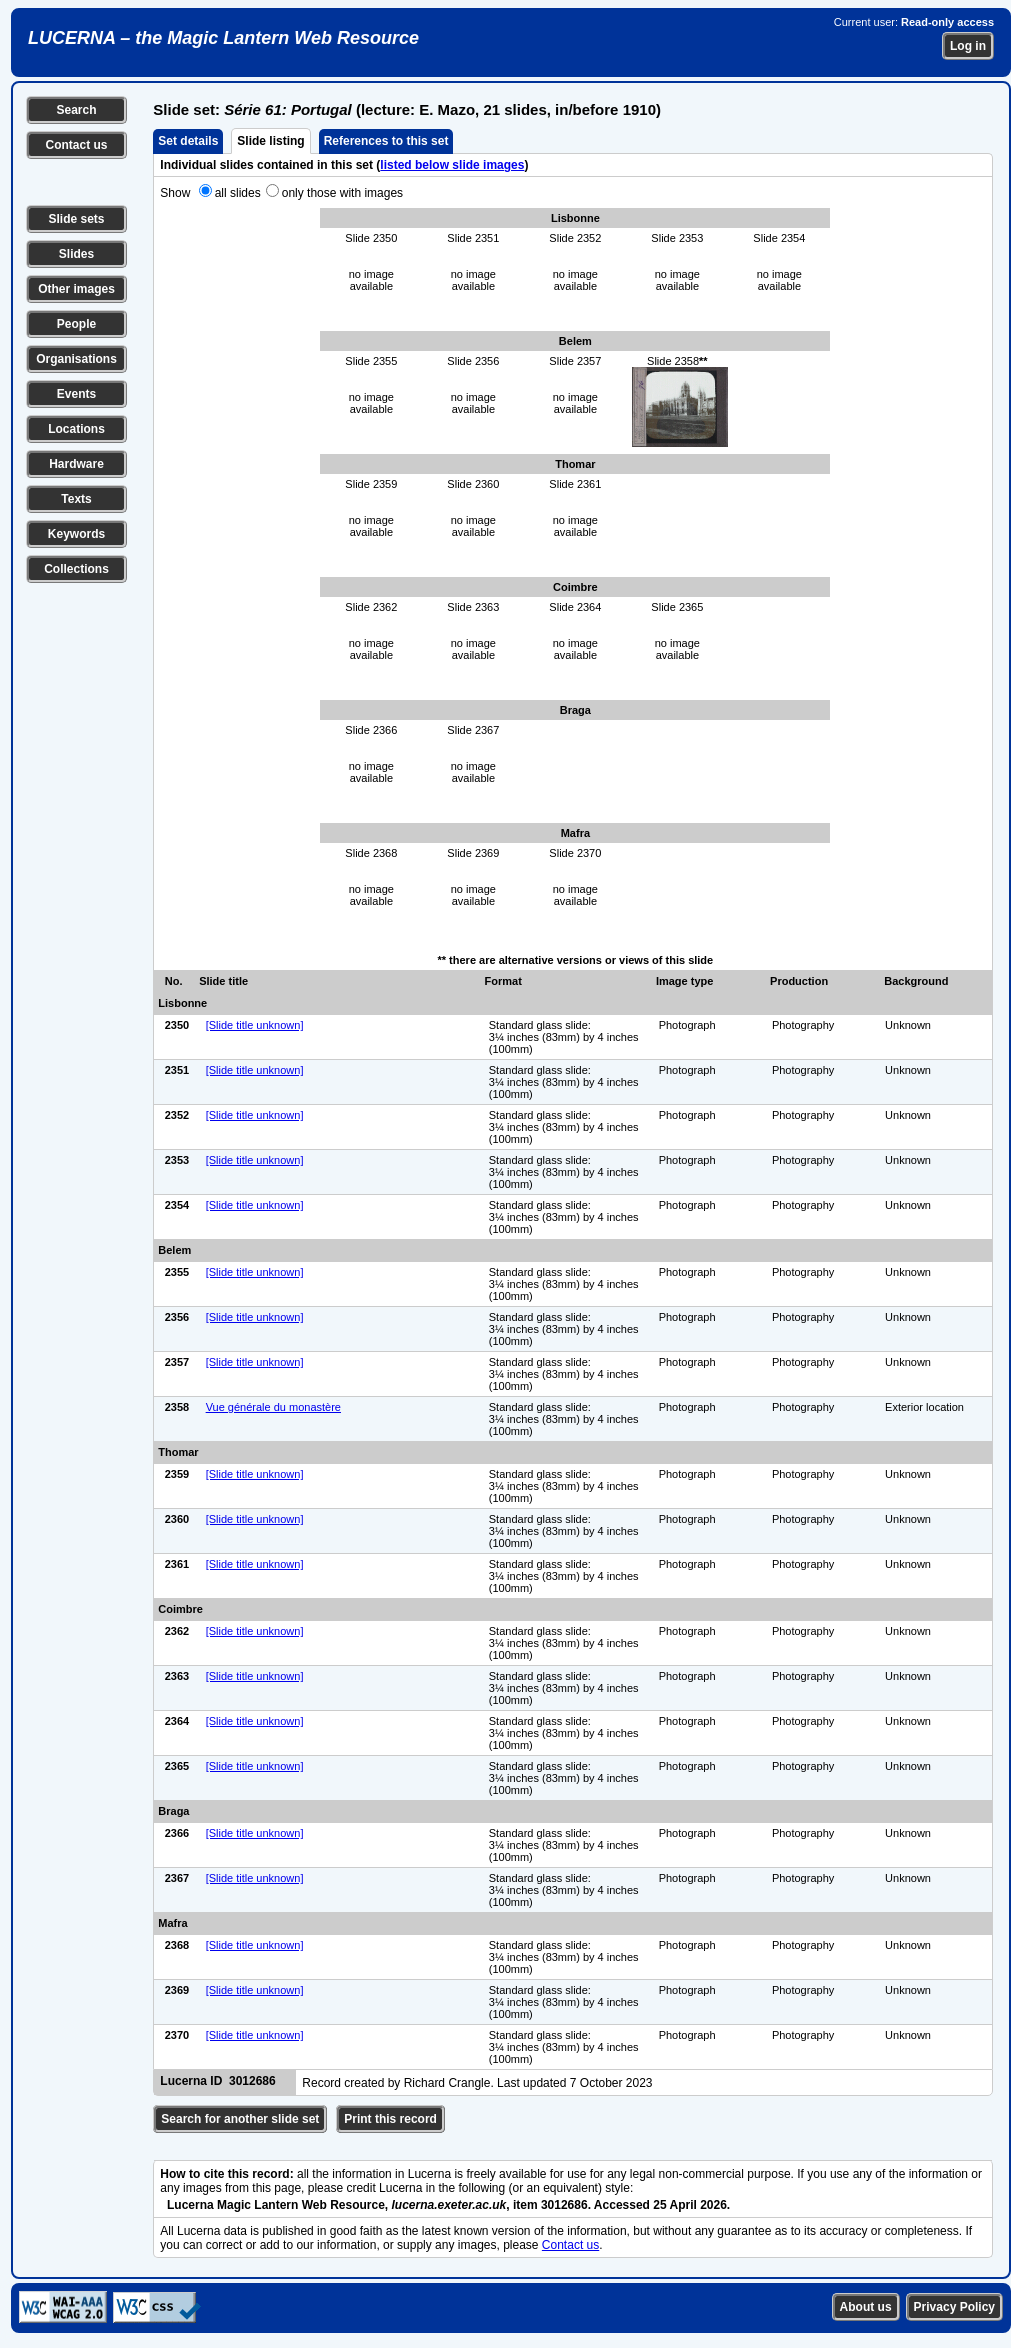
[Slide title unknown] (255, 1025)
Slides (76, 254)
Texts (76, 499)
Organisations (76, 359)
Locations (76, 429)
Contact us (76, 145)
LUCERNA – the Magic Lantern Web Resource (223, 38)
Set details (188, 141)
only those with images (342, 193)
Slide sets (76, 219)
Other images (76, 289)
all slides (238, 193)
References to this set (386, 141)
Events (76, 394)
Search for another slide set (240, 2119)
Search (76, 110)
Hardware (76, 464)
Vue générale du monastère (273, 1407)
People (76, 324)
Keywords (76, 534)
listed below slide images (452, 165)
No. (174, 981)
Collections (76, 569)
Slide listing (270, 141)
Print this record (390, 2119)
